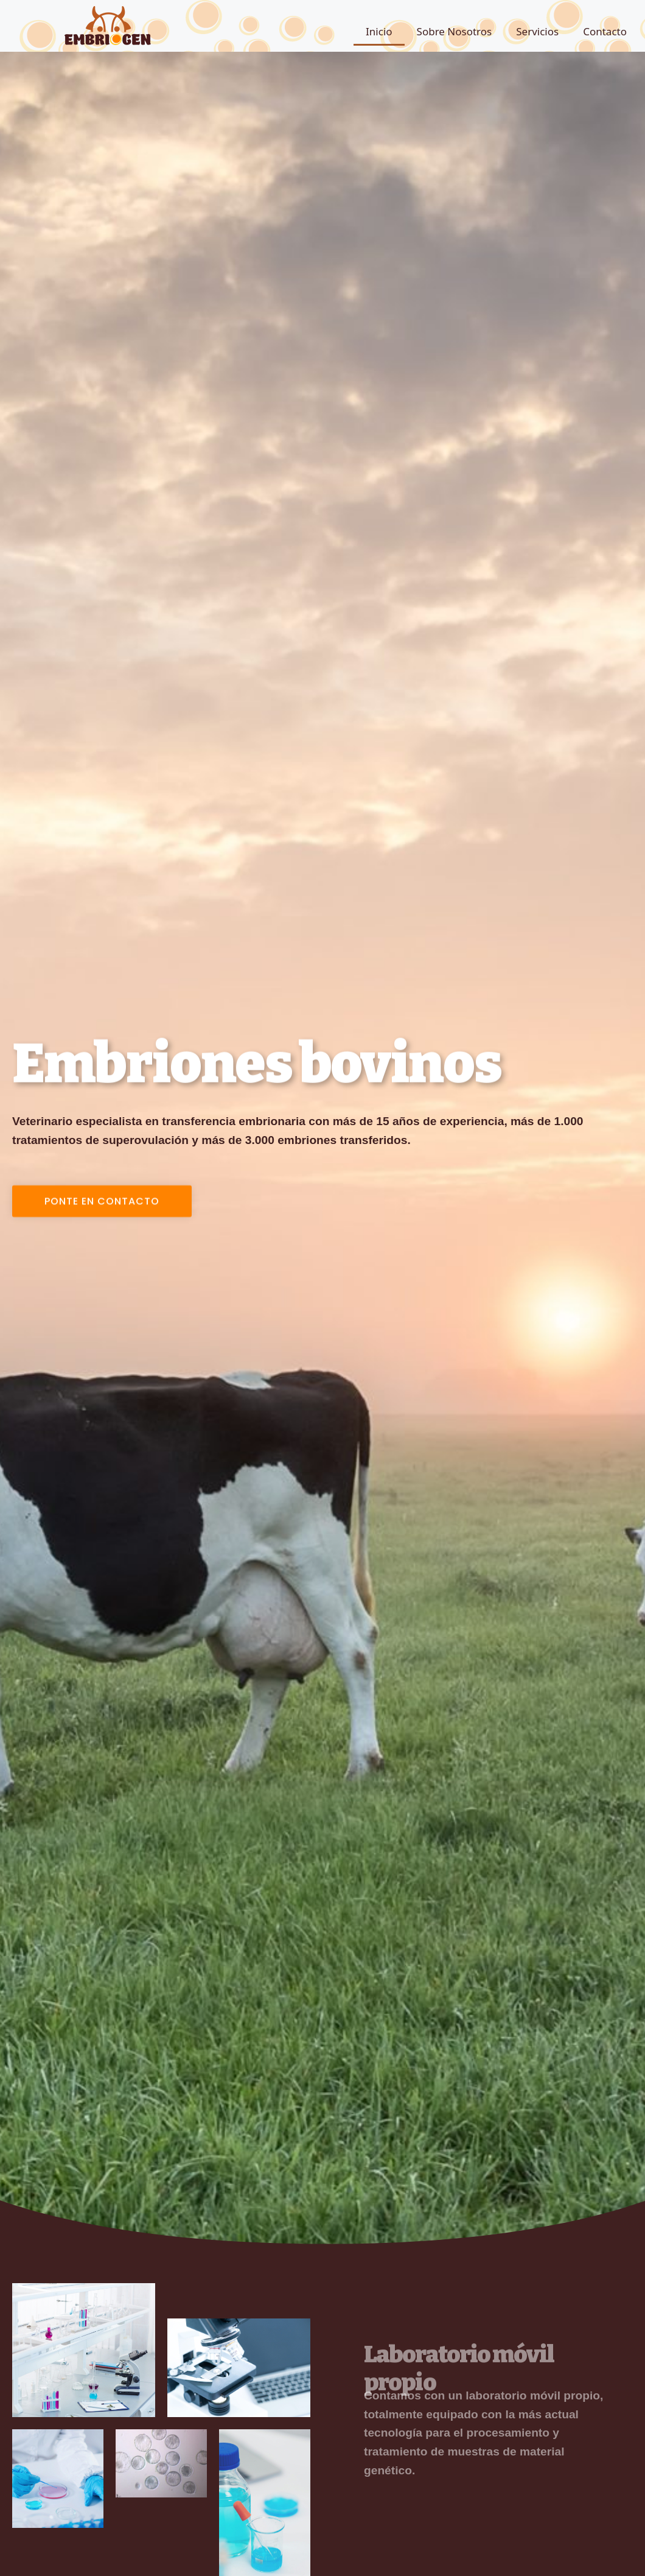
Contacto (605, 31)
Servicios (537, 31)
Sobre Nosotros (454, 31)
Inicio (379, 31)
